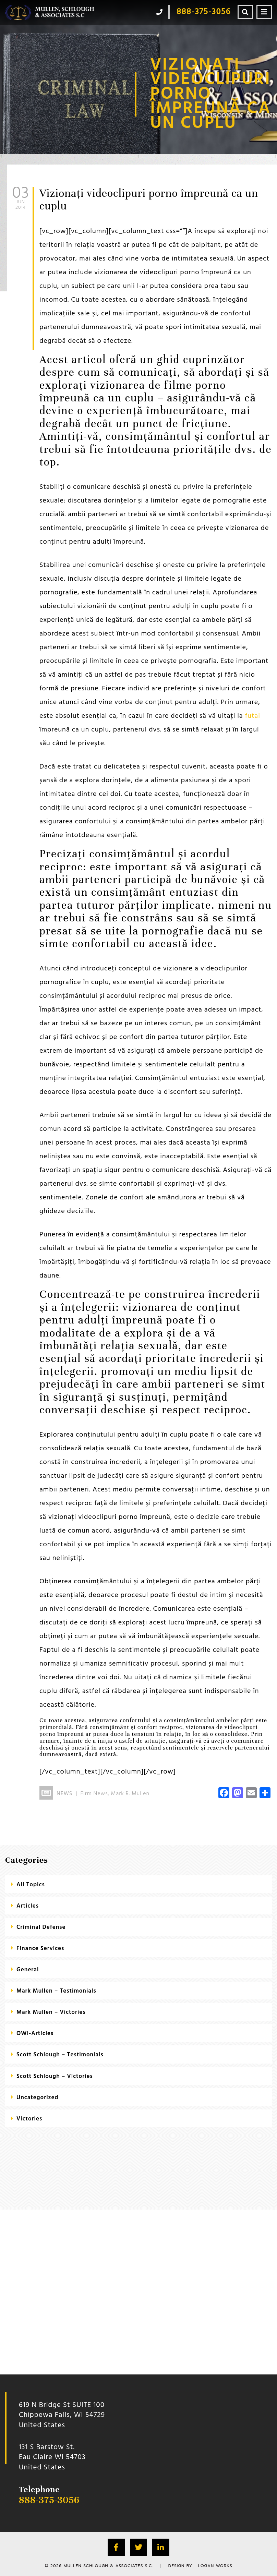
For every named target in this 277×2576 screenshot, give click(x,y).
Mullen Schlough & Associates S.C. (108, 2566)
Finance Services (40, 1948)
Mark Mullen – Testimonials (56, 1991)
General (27, 1969)
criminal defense (40, 1927)
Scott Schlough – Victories (54, 2076)
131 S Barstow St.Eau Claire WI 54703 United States (52, 2457)
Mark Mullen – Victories (51, 2012)
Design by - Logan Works (200, 2566)
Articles (27, 1906)
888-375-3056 (49, 2500)
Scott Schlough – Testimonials (60, 2054)
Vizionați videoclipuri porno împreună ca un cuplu (148, 199)
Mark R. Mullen (130, 1793)
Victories (29, 2119)
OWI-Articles (34, 2033)
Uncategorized (37, 2097)
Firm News (94, 1793)
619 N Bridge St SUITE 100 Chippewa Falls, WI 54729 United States (62, 2415)
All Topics (30, 1884)
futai (252, 716)
